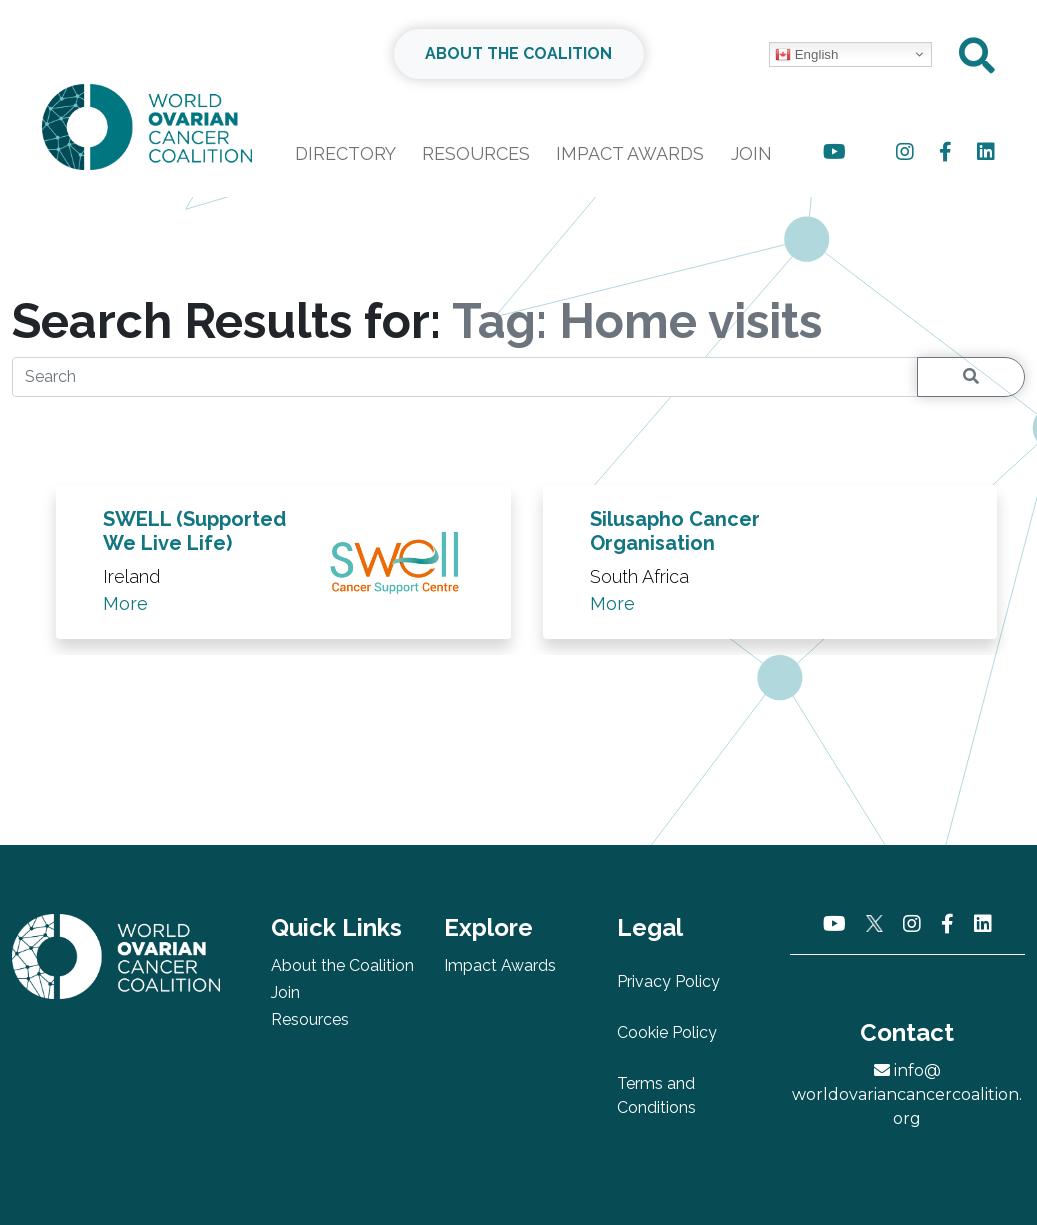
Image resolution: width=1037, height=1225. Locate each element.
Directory (345, 153)
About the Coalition (342, 965)
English (806, 55)
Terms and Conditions (656, 1095)
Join (751, 153)
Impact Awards (630, 153)
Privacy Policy (668, 981)
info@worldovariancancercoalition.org (907, 1094)
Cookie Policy (667, 1032)
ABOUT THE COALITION (518, 53)
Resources (476, 153)
